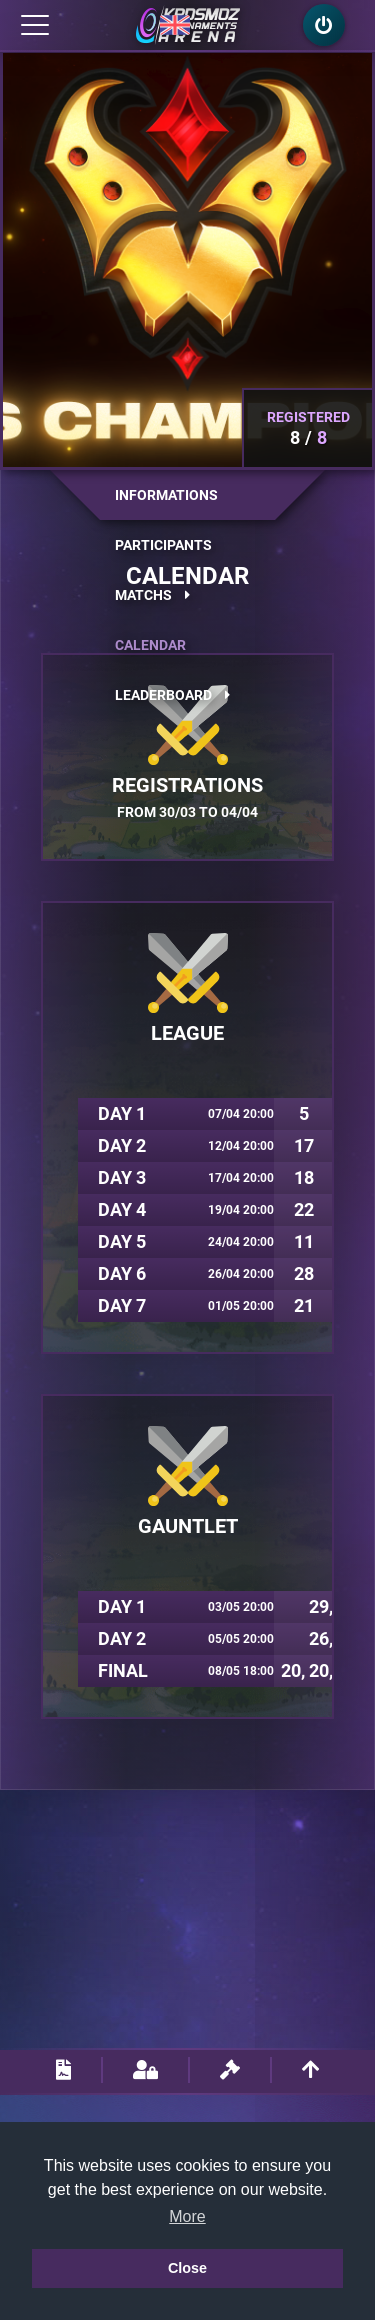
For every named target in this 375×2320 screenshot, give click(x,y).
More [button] (187, 2216)
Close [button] (187, 2268)
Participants (163, 545)
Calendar (150, 645)
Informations (166, 495)
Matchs (152, 595)
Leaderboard (172, 695)
